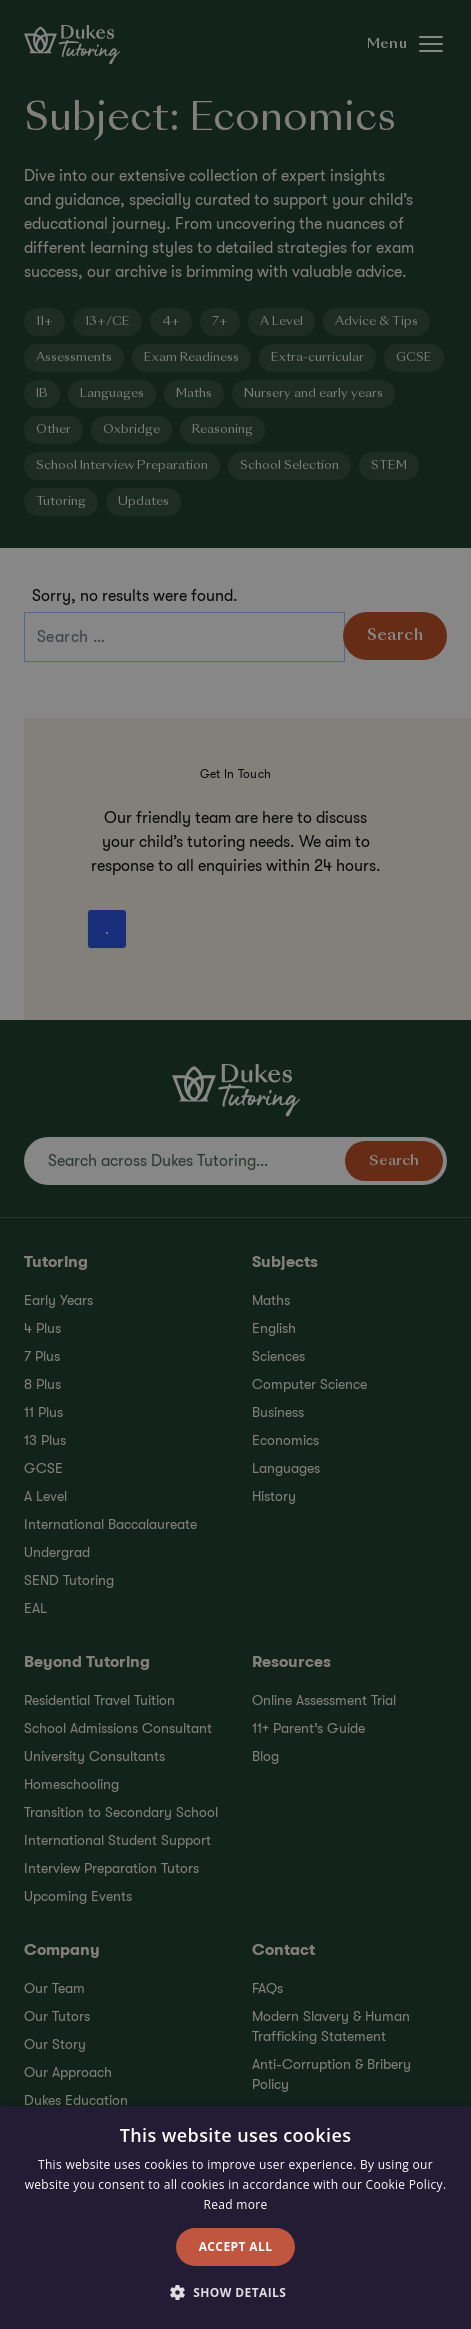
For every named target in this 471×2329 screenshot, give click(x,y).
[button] (236, 2293)
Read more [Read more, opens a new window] (236, 2204)
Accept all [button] (236, 2246)
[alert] (235, 1164)
